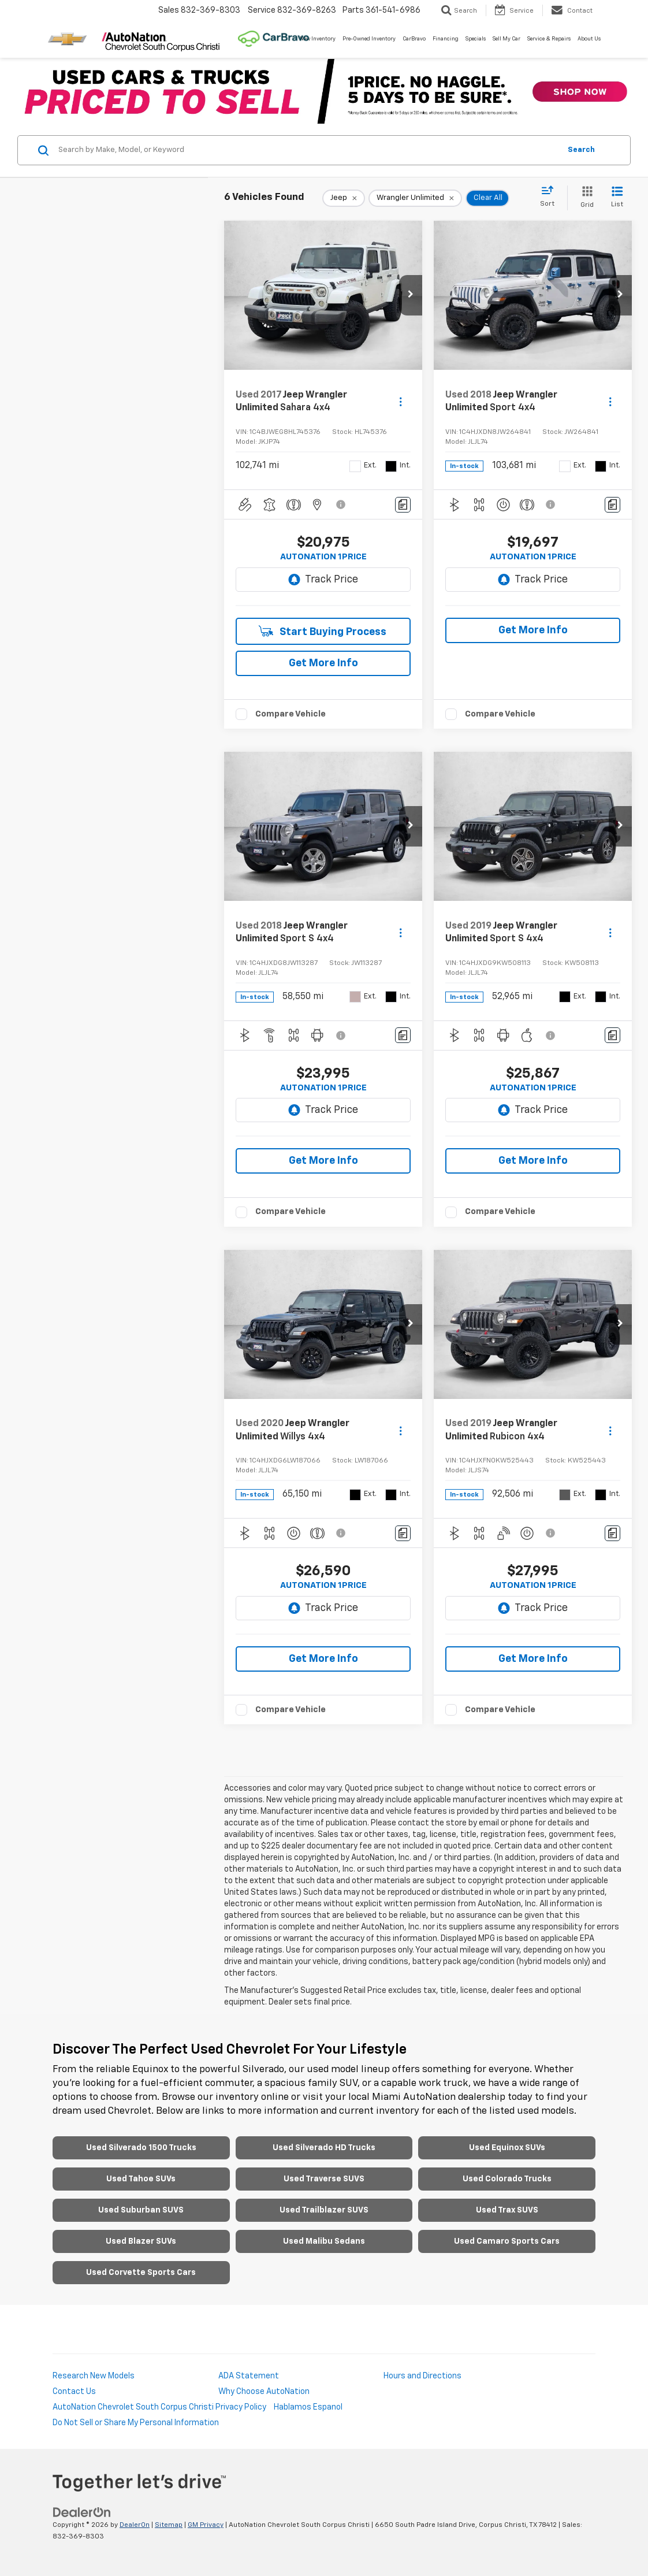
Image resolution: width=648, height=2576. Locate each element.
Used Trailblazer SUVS (324, 2210)
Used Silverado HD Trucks (324, 2148)
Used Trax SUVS (507, 2210)
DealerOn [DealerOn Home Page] (135, 2525)
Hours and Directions (422, 2376)
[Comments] (403, 505)
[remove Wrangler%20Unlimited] (415, 198)
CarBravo (414, 39)
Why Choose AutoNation (264, 2392)
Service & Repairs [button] (549, 39)
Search (581, 150)
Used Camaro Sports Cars (507, 2241)
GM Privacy (206, 2525)
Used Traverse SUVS (324, 2179)
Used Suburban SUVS (141, 2210)
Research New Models (94, 2376)
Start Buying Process (322, 631)
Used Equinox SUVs (507, 2148)
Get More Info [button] (323, 663)
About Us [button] (589, 39)
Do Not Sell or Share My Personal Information (136, 2423)
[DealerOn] (82, 2512)
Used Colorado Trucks (507, 2179)
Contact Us (74, 2392)
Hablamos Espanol (308, 2407)
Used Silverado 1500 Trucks (141, 2148)
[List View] (617, 197)
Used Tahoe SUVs (141, 2179)
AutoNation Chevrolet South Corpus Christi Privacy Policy (159, 2407)
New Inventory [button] (318, 39)
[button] (410, 295)
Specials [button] (475, 39)
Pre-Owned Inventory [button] (369, 39)
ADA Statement (248, 2376)
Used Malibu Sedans (324, 2241)
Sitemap (169, 2525)
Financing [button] (446, 39)
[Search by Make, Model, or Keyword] (307, 150)
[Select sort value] (550, 197)
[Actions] (400, 402)
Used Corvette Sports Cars (141, 2273)
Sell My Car (506, 39)
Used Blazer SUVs (141, 2241)
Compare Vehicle (290, 714)
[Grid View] (584, 197)
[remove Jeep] (343, 198)
